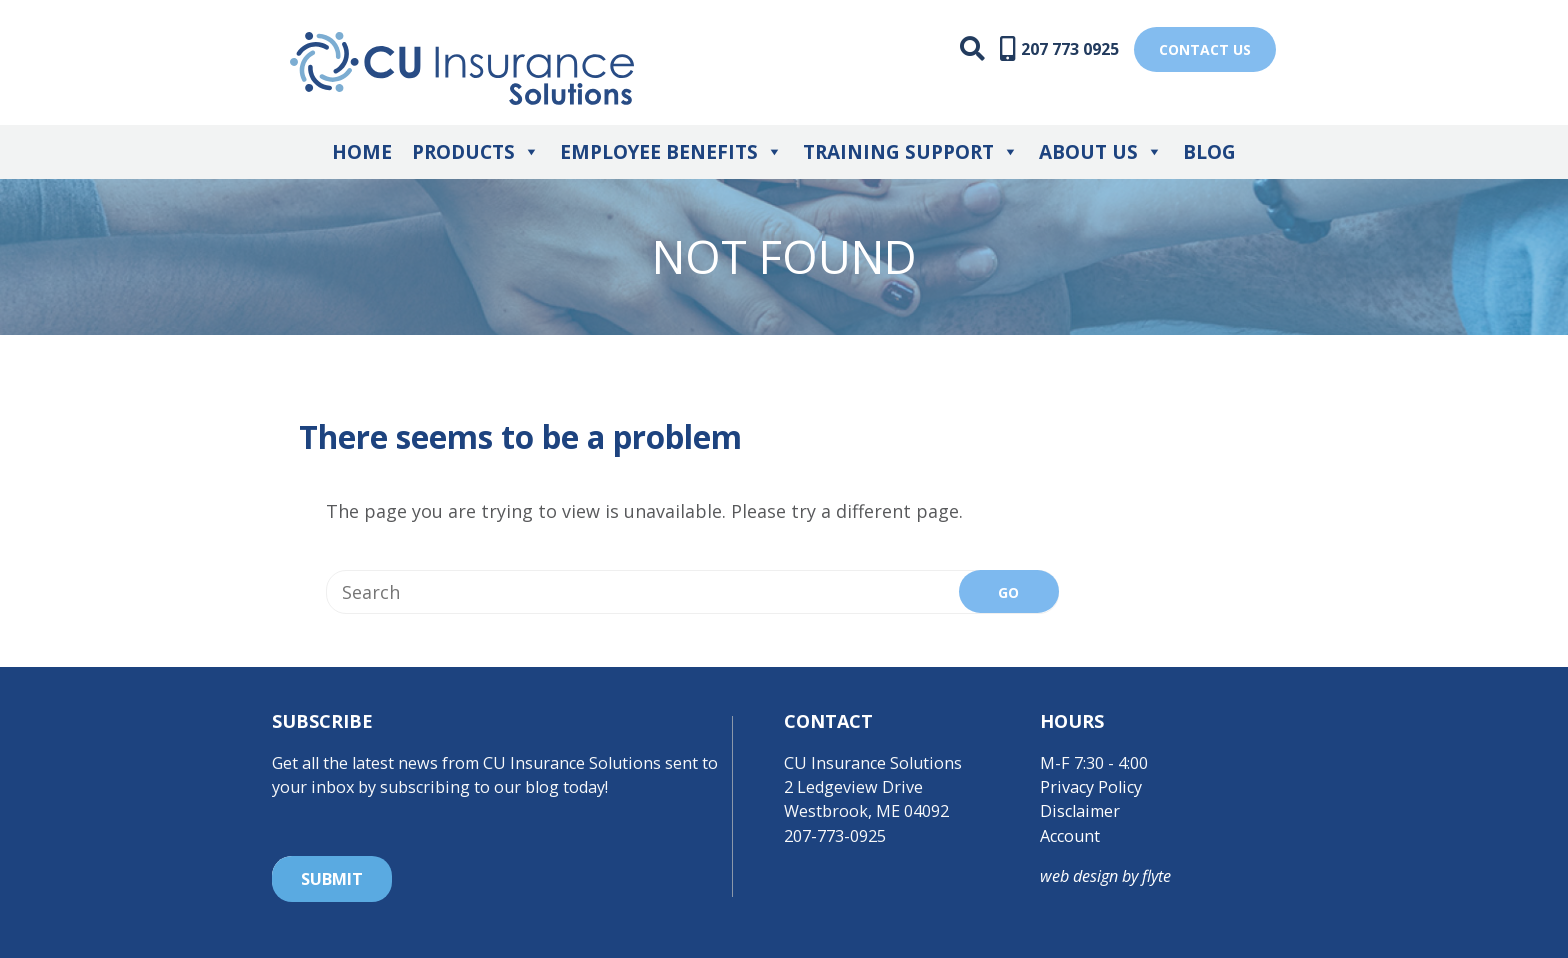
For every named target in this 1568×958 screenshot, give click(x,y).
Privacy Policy (1091, 787)
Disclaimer (1080, 811)
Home (362, 152)
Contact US (1205, 49)
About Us (1101, 152)
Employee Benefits (671, 152)
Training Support (911, 152)
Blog (1209, 152)
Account (1070, 836)
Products (476, 152)
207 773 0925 (1070, 49)
